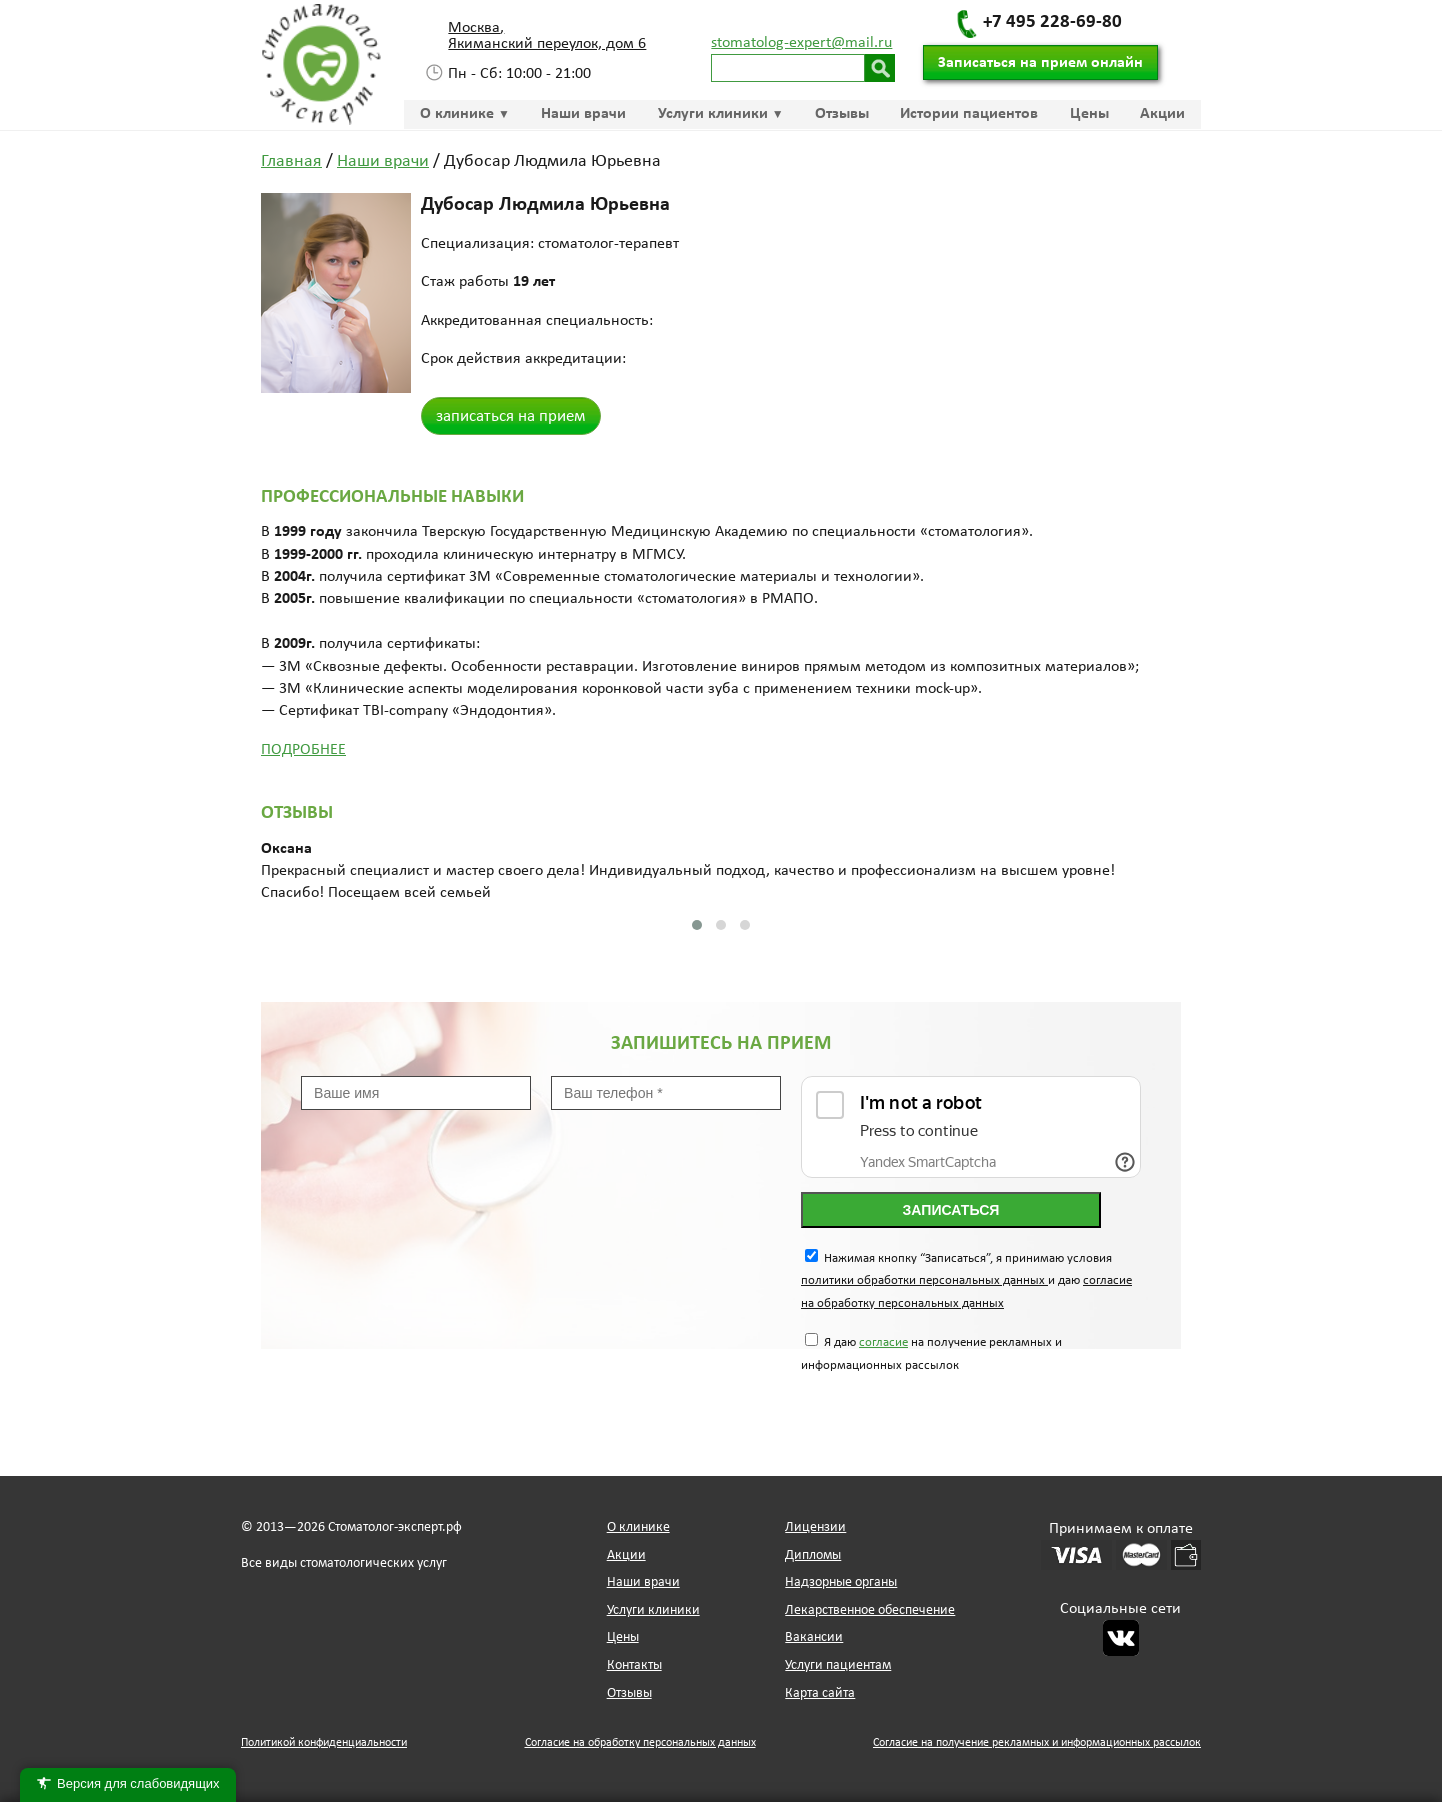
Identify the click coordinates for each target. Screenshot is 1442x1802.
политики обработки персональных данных (924, 1280)
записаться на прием (511, 416)
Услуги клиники (713, 114)
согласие (883, 1342)
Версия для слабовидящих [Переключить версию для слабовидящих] (128, 1784)
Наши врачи (583, 114)
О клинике (457, 114)
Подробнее (303, 750)
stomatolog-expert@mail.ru (801, 43)
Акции (1162, 114)
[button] (697, 925)
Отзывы (842, 114)
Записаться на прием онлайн (1040, 63)
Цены (1089, 114)
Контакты (634, 1665)
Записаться (951, 1210)
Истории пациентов (969, 114)
